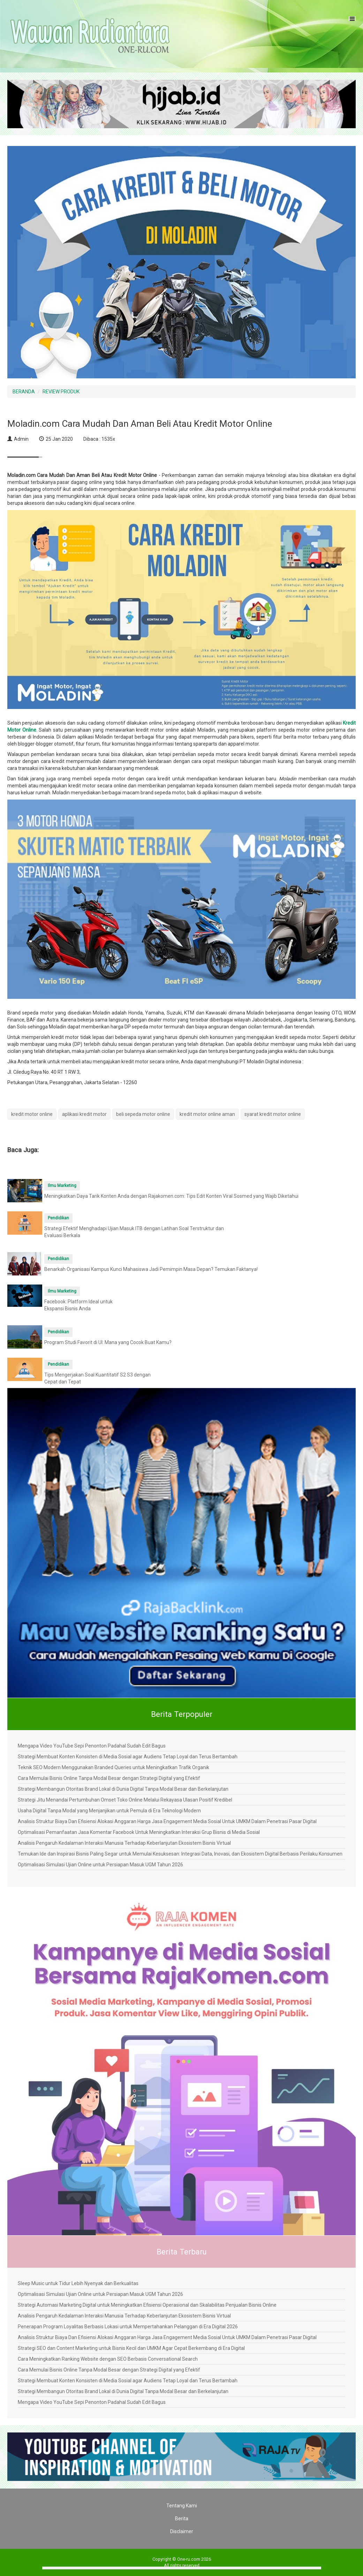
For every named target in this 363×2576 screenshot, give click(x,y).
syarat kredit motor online (272, 1114)
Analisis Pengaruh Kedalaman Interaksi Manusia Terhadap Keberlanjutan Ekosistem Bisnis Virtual (124, 1843)
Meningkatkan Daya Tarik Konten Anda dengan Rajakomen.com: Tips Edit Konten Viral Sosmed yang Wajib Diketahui (171, 1196)
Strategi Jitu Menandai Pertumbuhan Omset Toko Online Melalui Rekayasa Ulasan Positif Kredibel (125, 1800)
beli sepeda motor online (143, 1114)
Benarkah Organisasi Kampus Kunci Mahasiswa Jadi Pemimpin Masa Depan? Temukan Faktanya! (151, 1269)
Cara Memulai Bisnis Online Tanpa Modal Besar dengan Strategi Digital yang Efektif (109, 1778)
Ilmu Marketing (62, 1185)
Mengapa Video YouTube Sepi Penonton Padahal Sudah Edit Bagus (92, 1746)
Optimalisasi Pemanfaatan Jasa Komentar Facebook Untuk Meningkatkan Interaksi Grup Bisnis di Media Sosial (139, 1832)
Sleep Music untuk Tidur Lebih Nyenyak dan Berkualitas (78, 2283)
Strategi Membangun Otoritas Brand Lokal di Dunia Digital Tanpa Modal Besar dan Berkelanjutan (123, 1789)
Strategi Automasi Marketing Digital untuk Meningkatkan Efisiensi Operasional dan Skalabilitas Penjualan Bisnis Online (147, 2305)
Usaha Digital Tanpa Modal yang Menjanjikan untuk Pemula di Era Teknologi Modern (109, 1810)
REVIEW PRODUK (61, 391)
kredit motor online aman (207, 1114)
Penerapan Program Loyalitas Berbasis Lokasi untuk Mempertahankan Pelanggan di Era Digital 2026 (128, 2326)
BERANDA (24, 391)
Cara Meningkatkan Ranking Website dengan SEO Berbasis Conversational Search (108, 2359)
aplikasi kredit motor (84, 1114)
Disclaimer (181, 2531)
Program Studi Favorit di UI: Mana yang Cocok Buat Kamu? (108, 1342)
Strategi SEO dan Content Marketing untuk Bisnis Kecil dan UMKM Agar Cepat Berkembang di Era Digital (131, 2348)
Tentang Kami (181, 2505)
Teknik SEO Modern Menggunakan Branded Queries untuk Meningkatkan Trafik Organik (113, 1767)
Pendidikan (58, 1218)
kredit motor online (32, 1114)
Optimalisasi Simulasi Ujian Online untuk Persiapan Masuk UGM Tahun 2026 (100, 1864)
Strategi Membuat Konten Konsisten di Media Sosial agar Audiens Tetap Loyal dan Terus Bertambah (127, 1756)
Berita (181, 2518)
